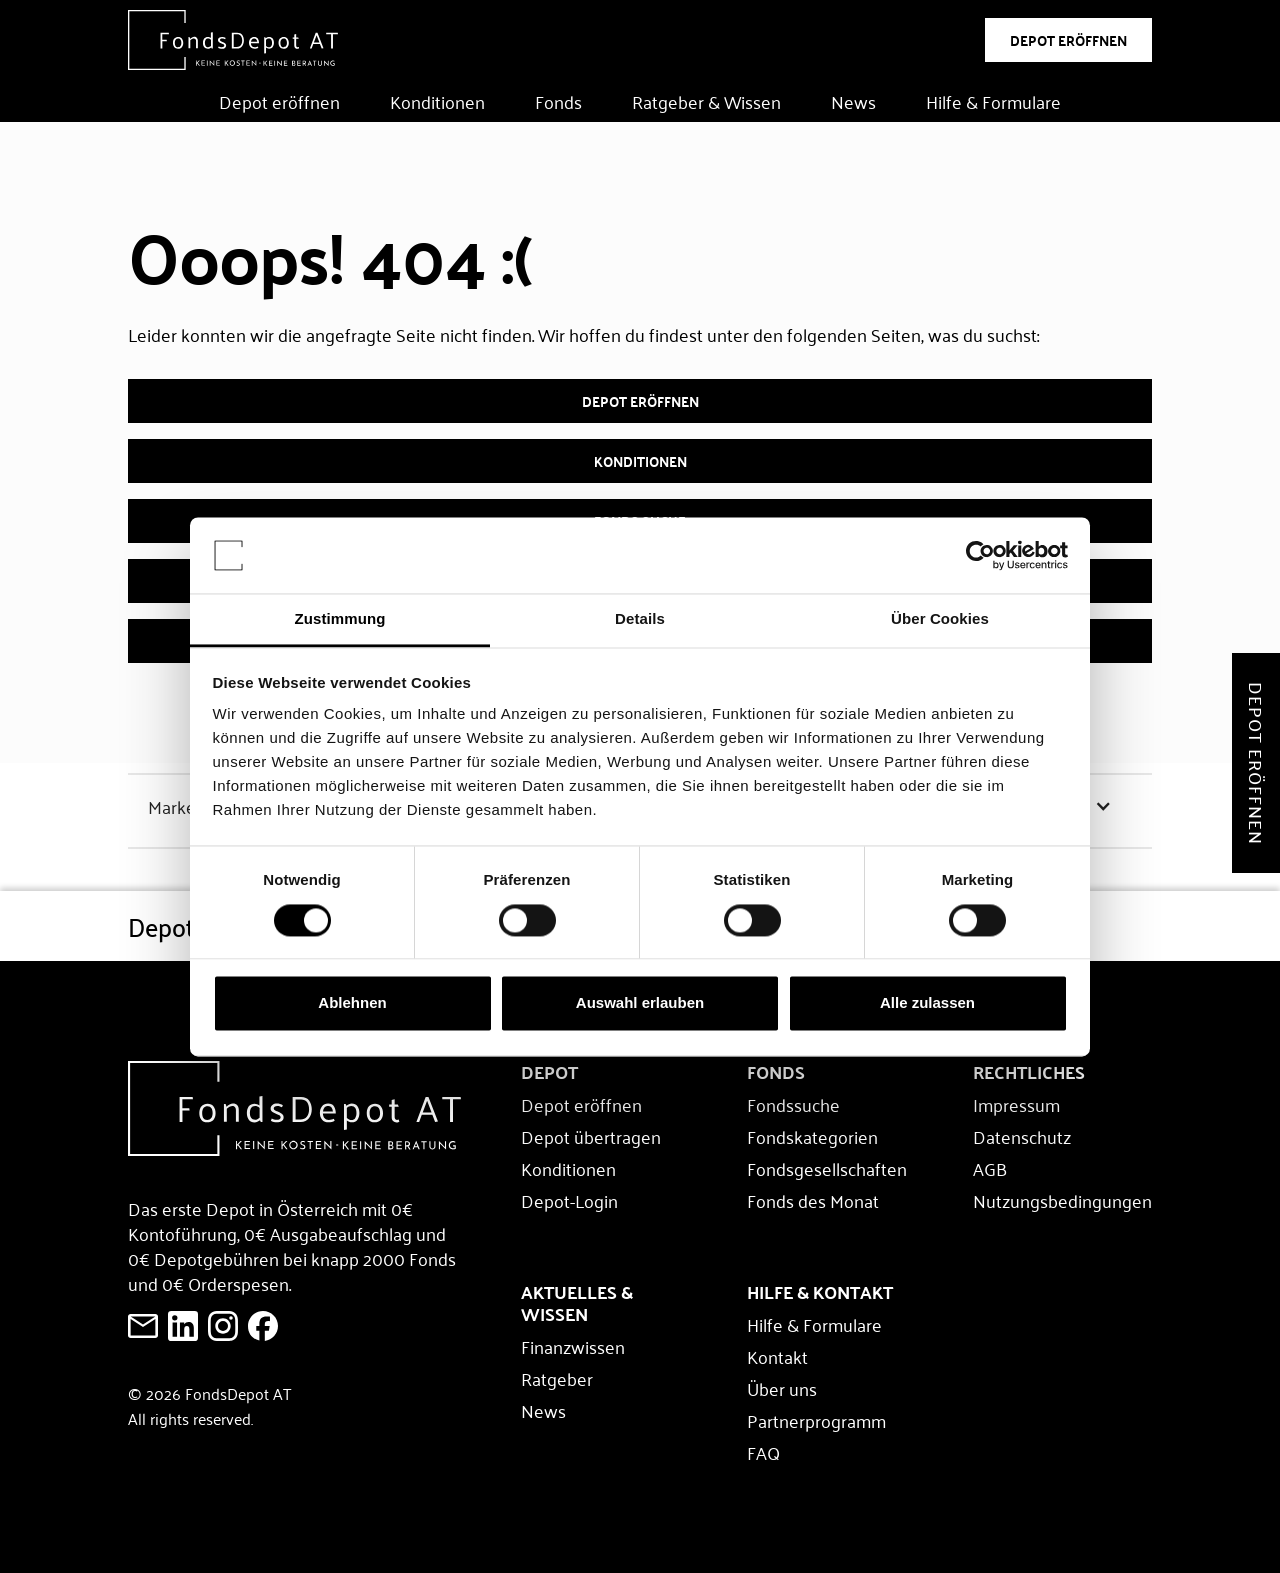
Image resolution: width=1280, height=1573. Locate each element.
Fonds (558, 101)
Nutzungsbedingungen (1062, 1200)
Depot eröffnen (279, 101)
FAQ (763, 1452)
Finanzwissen (573, 1346)
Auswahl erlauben (640, 1003)
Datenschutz (1022, 1136)
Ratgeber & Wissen (706, 101)
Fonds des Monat (813, 1200)
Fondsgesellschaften (827, 1168)
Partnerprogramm (816, 1420)
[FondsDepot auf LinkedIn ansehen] (183, 1326)
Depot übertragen (591, 1136)
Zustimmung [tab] (340, 619)
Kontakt (777, 1356)
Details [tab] (640, 619)
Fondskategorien (812, 1136)
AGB (990, 1168)
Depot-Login (569, 1200)
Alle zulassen (927, 1003)
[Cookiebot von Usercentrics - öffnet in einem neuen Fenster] (980, 555)
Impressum (1016, 1104)
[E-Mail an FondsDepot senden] (143, 1326)
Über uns (782, 1388)
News (853, 101)
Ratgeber (557, 1378)
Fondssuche (793, 1104)
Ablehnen (352, 1003)
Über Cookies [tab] (940, 619)
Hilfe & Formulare (993, 101)
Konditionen (437, 101)
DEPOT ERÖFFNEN (1068, 40)
